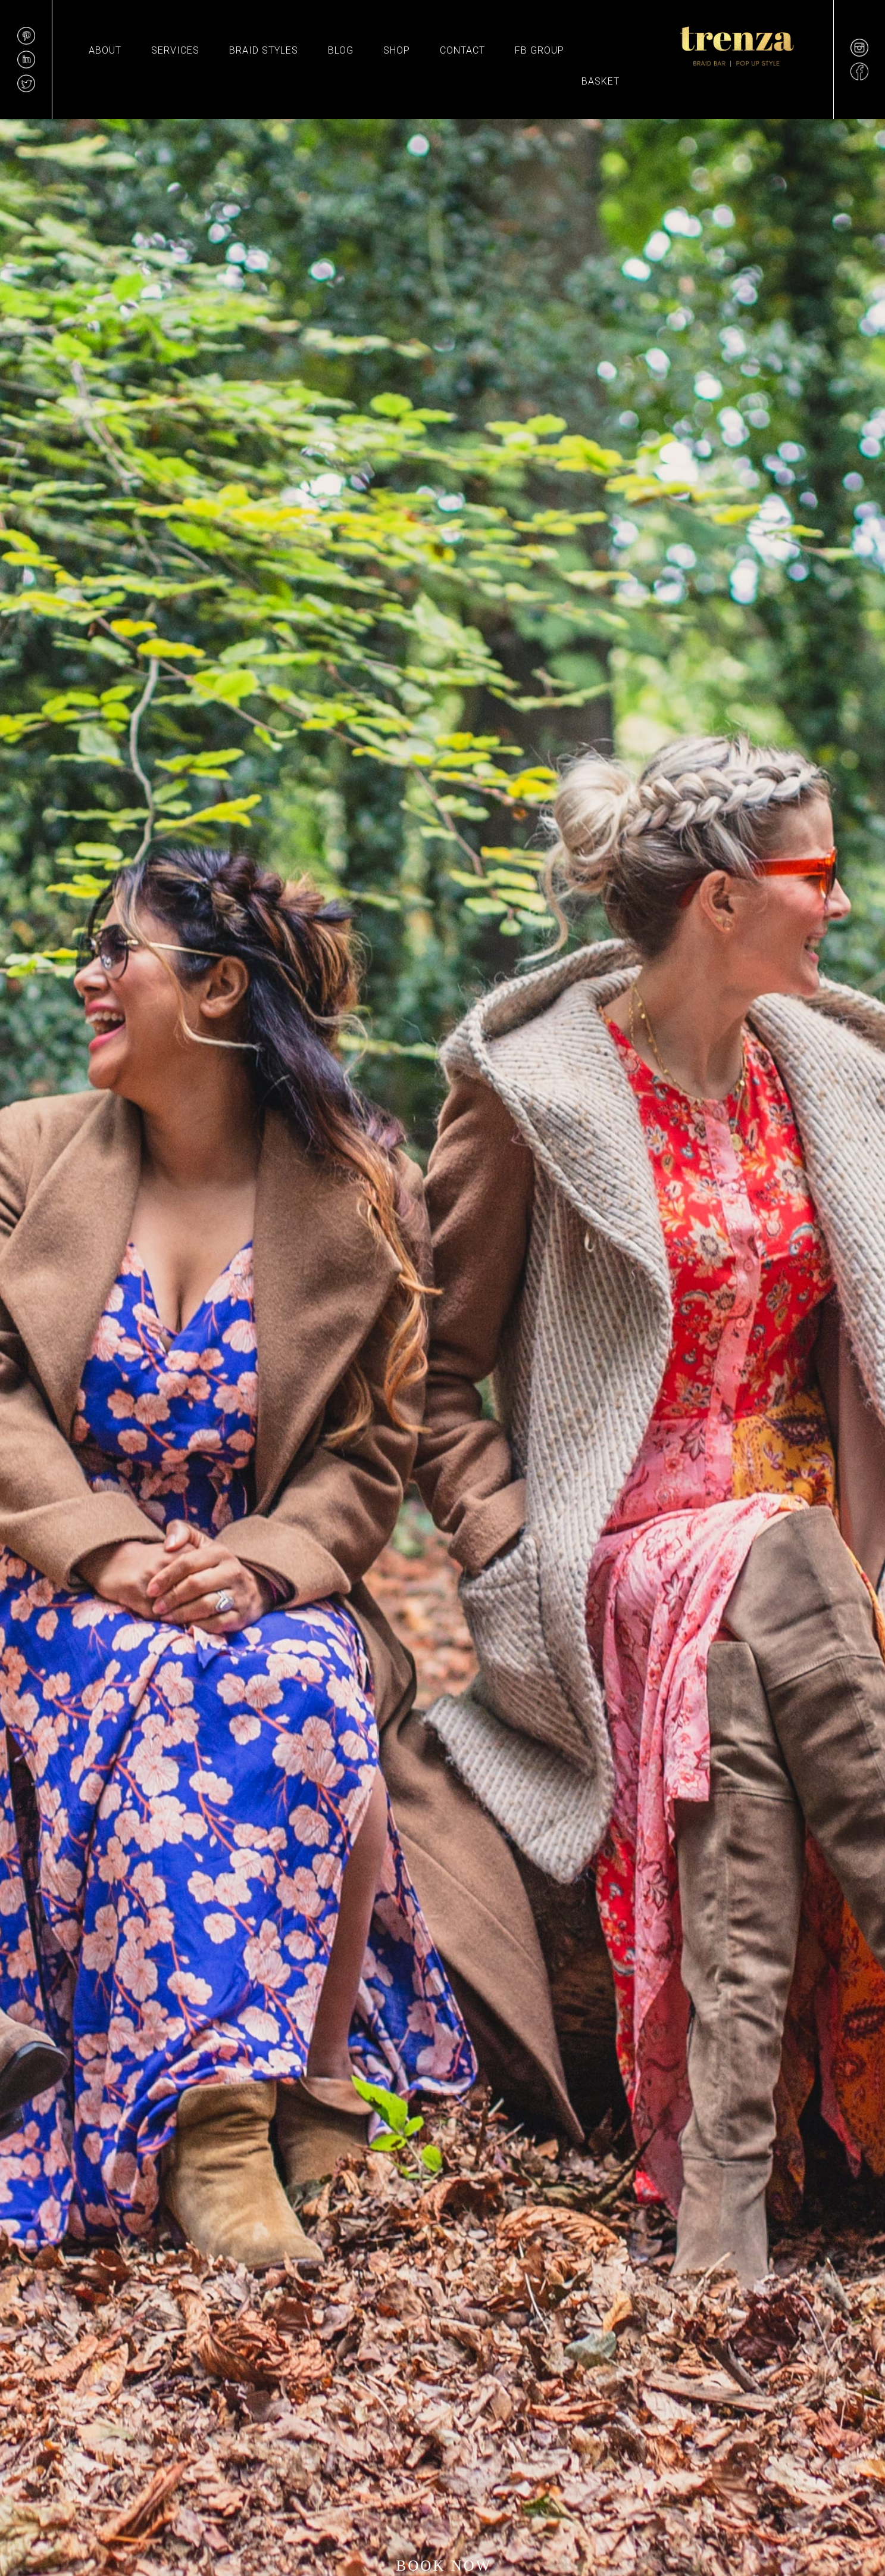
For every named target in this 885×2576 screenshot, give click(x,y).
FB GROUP (539, 50)
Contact (462, 50)
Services (175, 50)
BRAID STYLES (263, 50)
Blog (341, 50)
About (105, 50)
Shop (396, 50)
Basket (600, 81)
